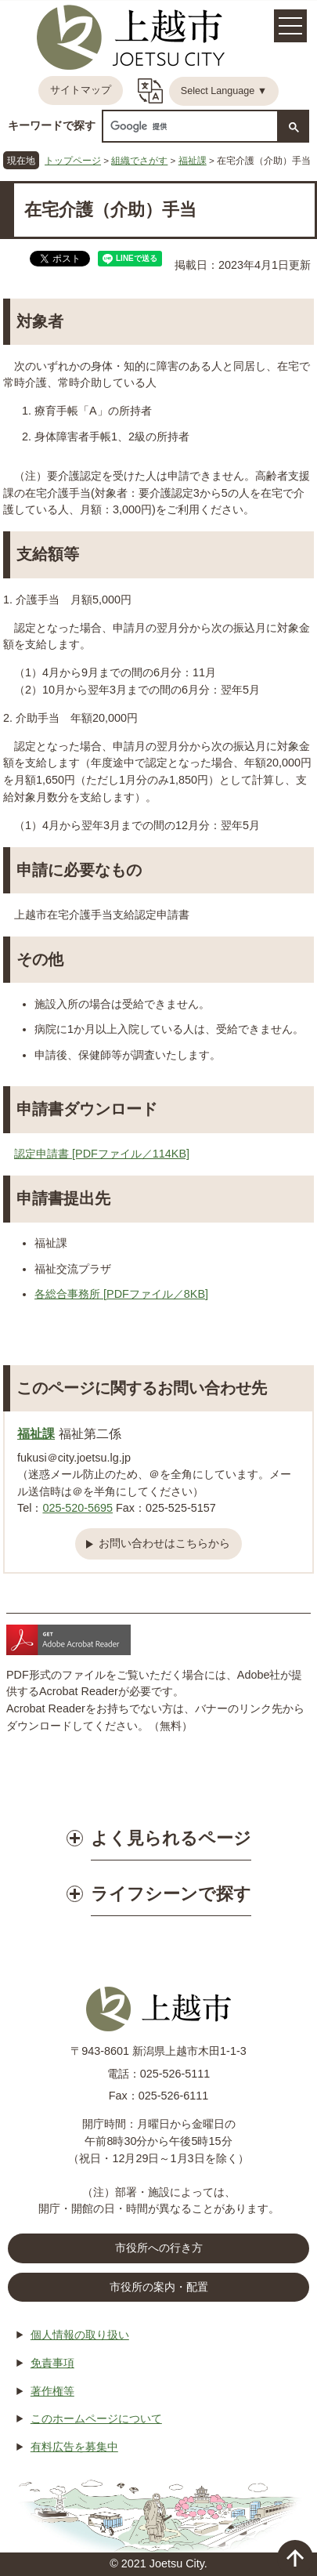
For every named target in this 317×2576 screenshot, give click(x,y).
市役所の (159, 2287)
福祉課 (192, 160)
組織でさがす (139, 160)
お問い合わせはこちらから (164, 1543)
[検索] (188, 126)
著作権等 (52, 2391)
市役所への (159, 2248)
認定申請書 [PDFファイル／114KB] (101, 1153)
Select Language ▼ (224, 90)
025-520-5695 (77, 1508)
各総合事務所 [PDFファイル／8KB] (121, 1294)
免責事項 (52, 2363)
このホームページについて (96, 2418)
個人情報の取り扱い (80, 2334)
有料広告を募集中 (74, 2446)
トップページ (73, 160)
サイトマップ (80, 90)
